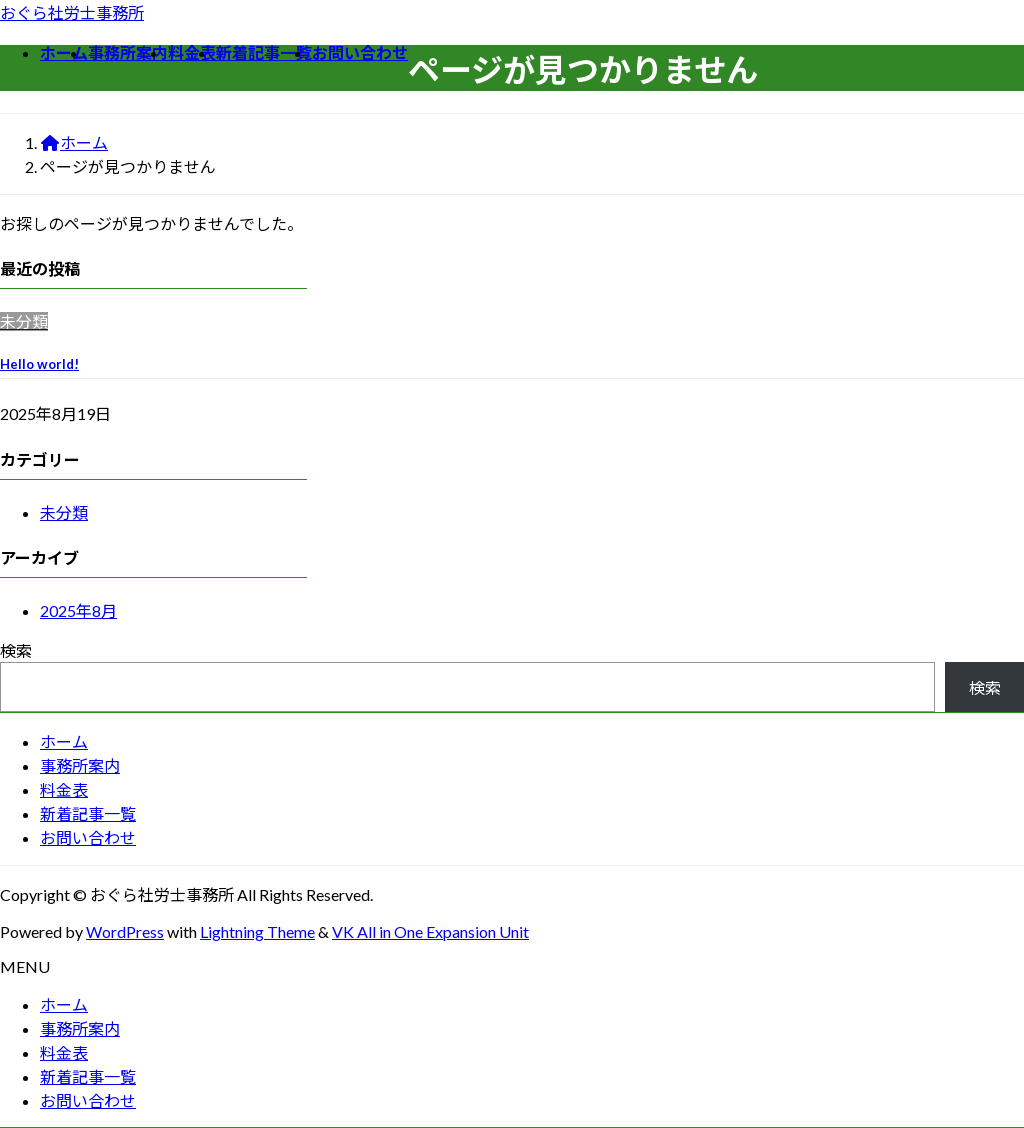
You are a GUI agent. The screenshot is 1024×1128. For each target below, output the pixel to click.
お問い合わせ (88, 837)
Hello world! (39, 364)
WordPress (125, 931)
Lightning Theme (257, 931)
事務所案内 (80, 765)
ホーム (64, 741)
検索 (16, 650)
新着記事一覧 (88, 813)
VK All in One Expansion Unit (430, 931)
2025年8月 (78, 610)
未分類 (64, 512)
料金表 (64, 789)
